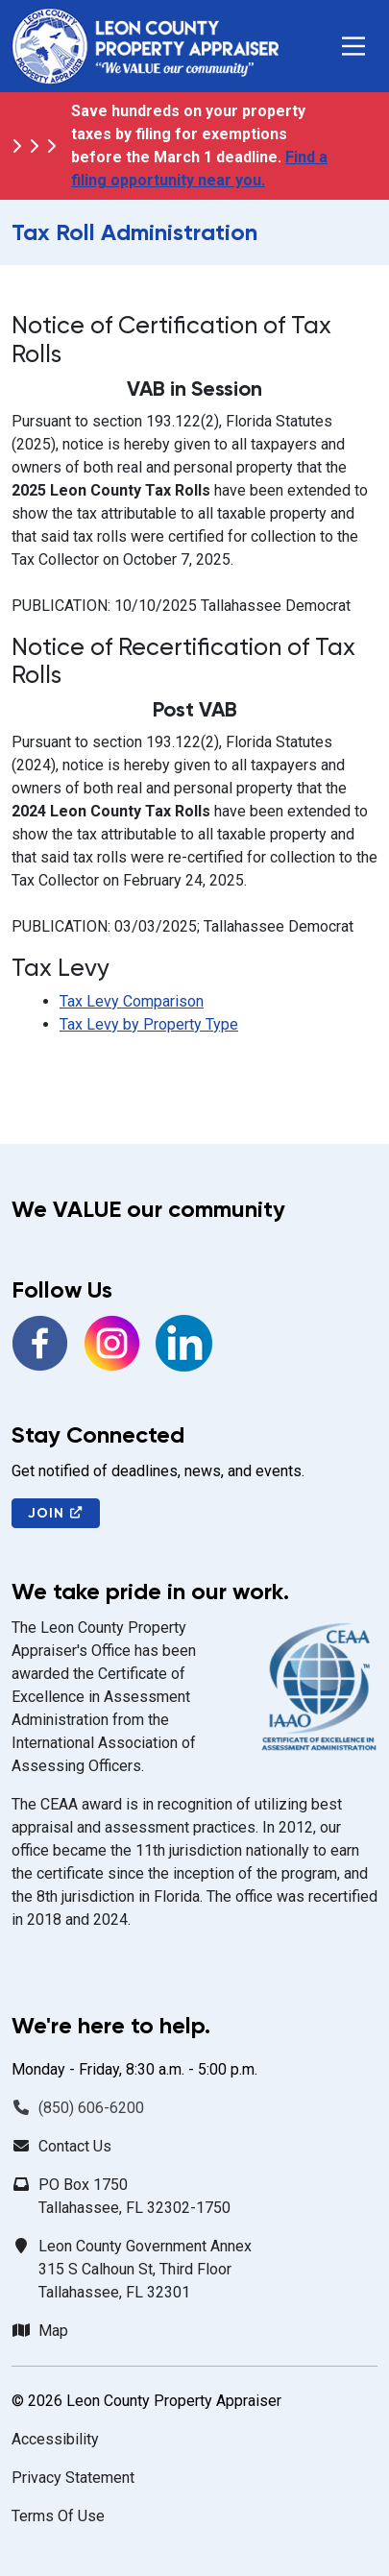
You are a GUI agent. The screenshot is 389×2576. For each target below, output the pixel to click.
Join (56, 1513)
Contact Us (74, 2146)
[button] (353, 46)
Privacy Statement (73, 2477)
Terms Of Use (58, 2516)
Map (53, 2330)
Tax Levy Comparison (132, 1001)
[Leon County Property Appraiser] (145, 46)
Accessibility (55, 2439)
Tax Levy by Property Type (149, 1024)
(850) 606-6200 (91, 2108)
